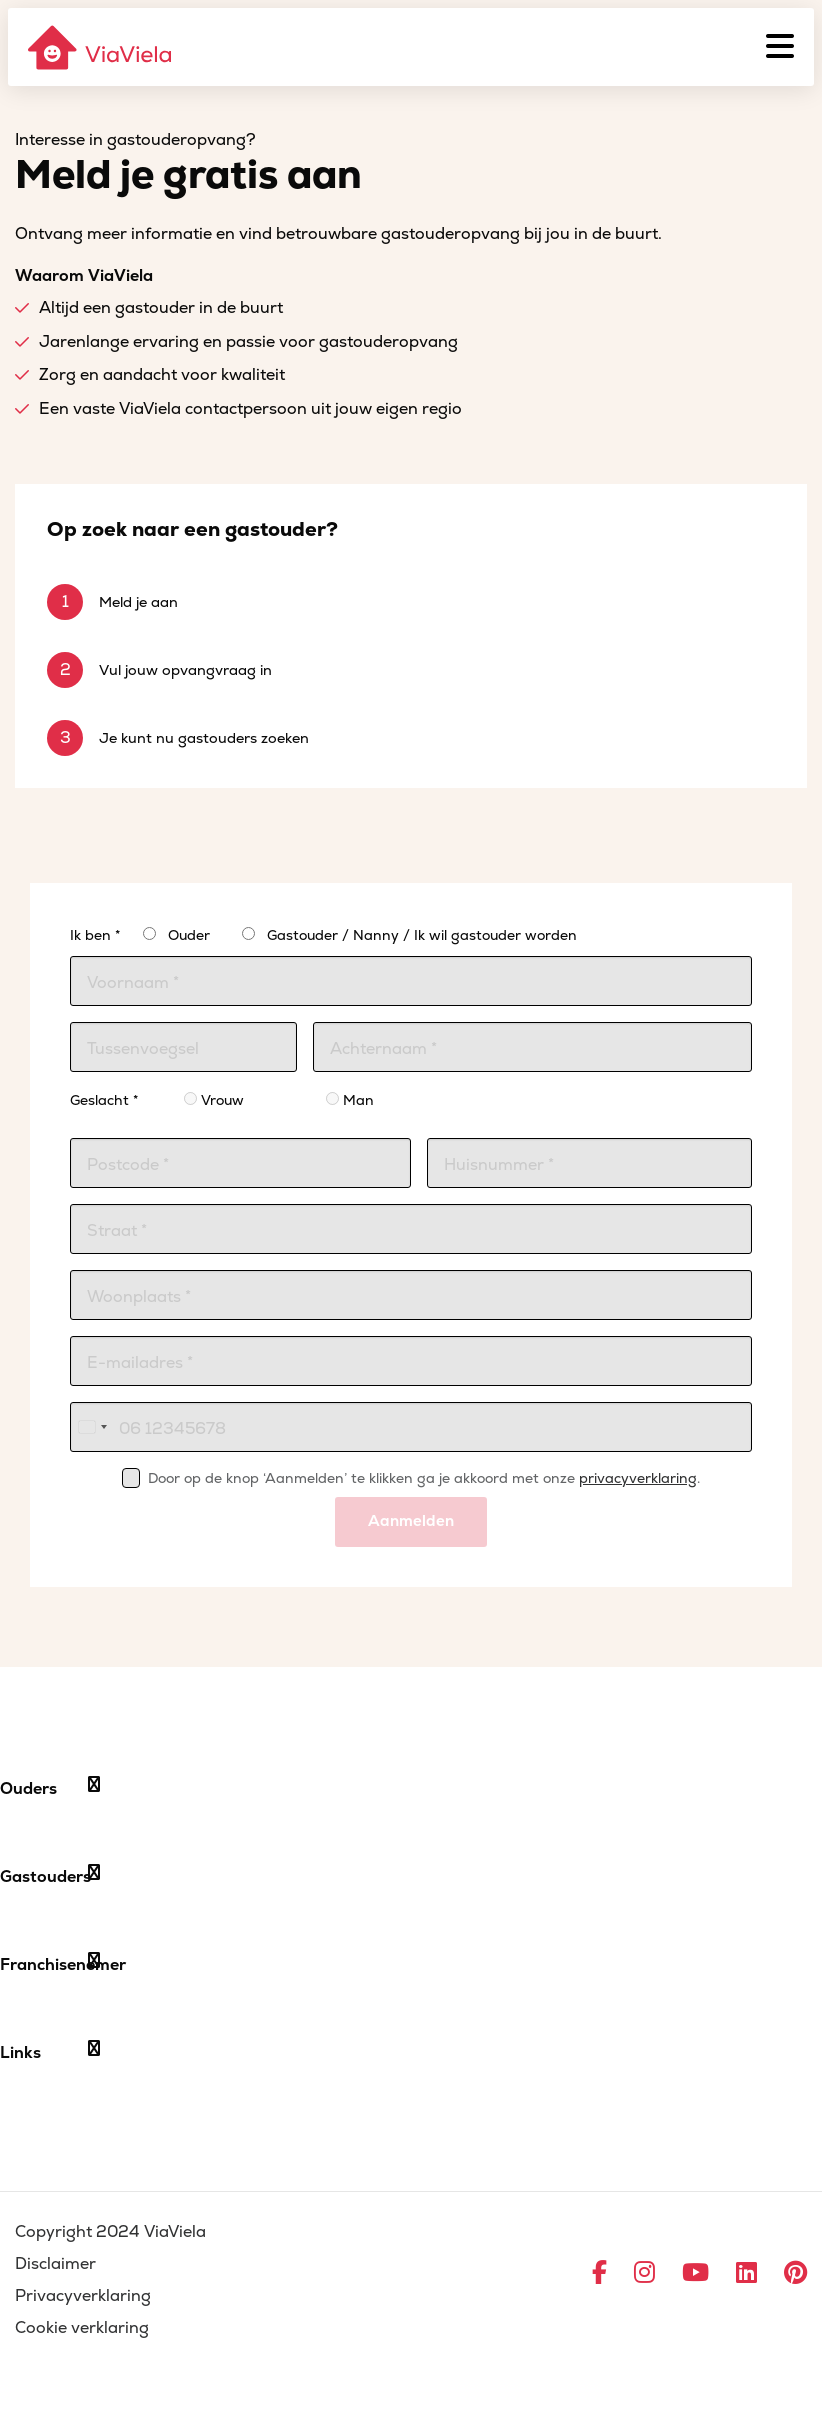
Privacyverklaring (83, 2296)
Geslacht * (104, 1100)
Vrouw (214, 1100)
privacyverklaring (638, 1478)
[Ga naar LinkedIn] (746, 2274)
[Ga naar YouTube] (695, 2274)
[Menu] (780, 47)
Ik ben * (95, 935)
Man (350, 1100)
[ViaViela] (101, 47)
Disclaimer (55, 2264)
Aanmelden (411, 1521)
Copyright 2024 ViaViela (110, 2232)
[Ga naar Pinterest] (795, 2274)
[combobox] (92, 1427)
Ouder (189, 935)
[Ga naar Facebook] (599, 2274)
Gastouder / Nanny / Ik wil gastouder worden (422, 935)
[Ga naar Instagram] (644, 2274)
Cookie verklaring (82, 2328)
